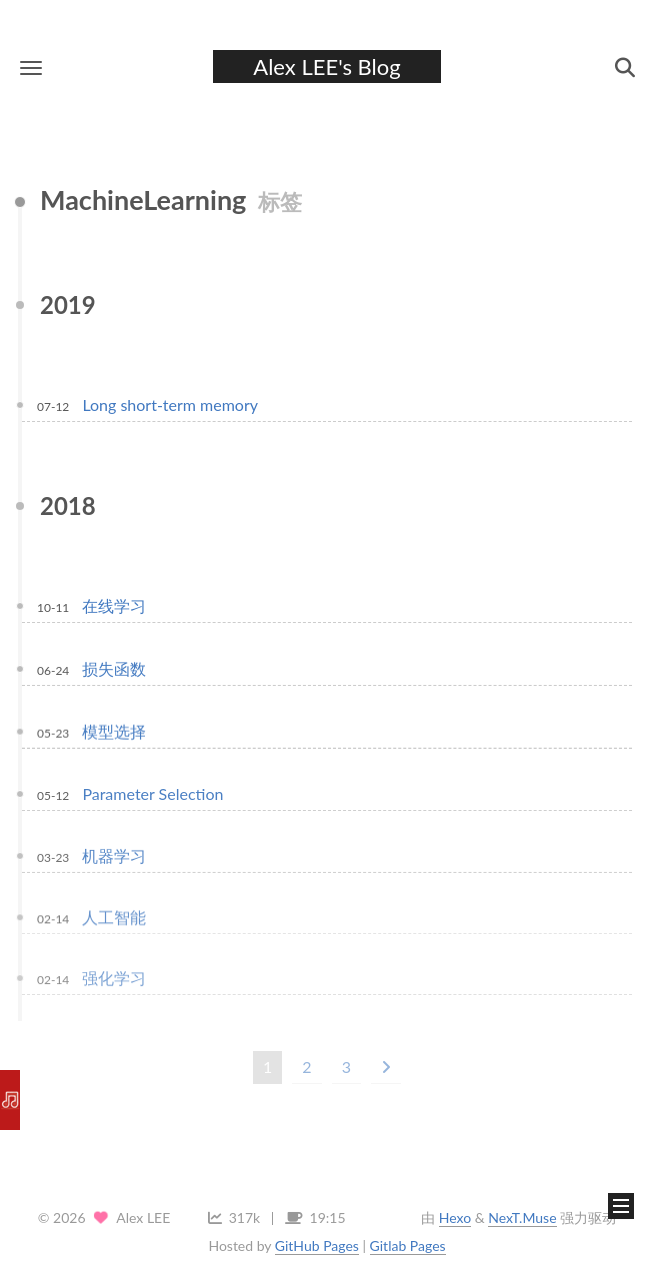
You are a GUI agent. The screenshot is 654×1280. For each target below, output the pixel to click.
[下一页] (386, 1067)
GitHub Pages (317, 1245)
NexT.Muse (522, 1217)
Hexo (455, 1217)
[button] (31, 67)
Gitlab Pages (408, 1245)
